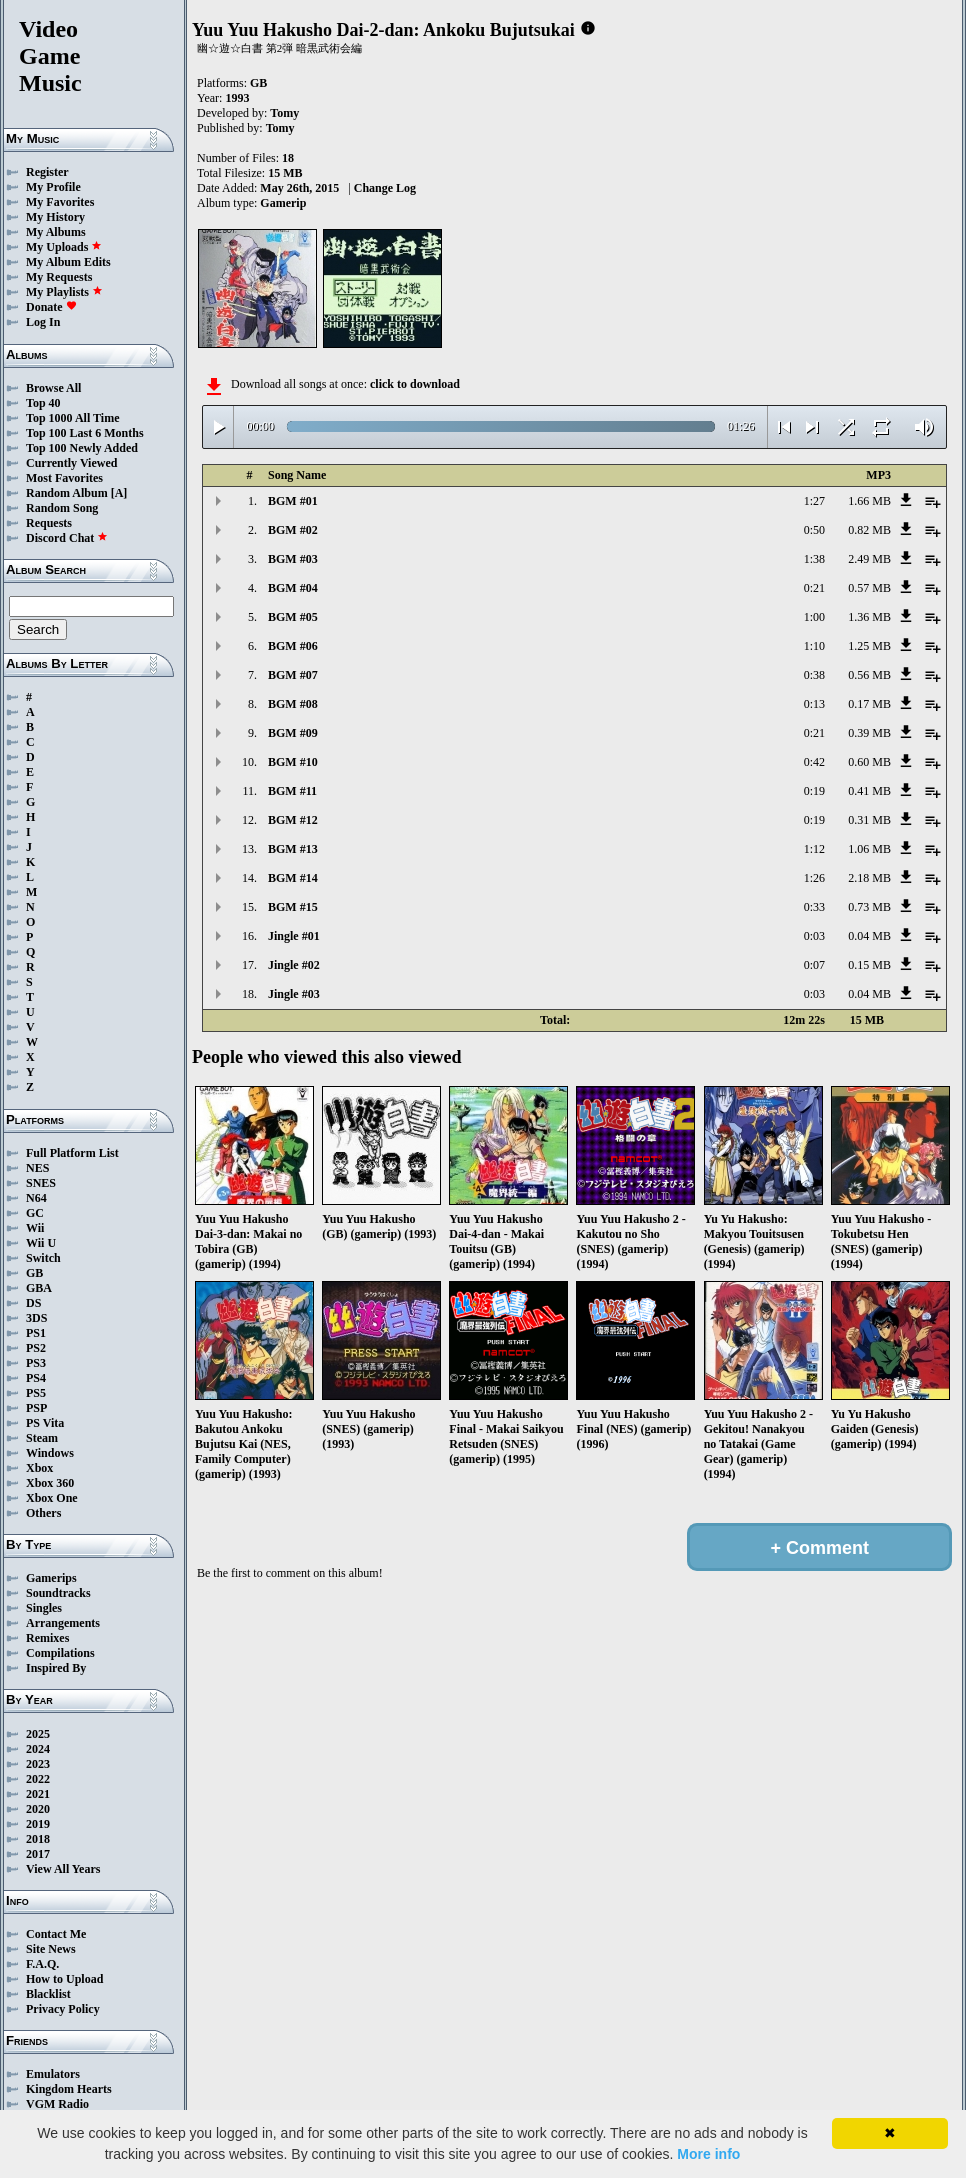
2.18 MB (869, 878)
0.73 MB (869, 907)
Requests (49, 523)
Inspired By (56, 1668)
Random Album (67, 493)
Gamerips (51, 1578)
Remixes (47, 1638)
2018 (38, 1839)
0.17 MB (869, 704)
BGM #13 (293, 849)
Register (47, 172)
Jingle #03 (294, 994)
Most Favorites (64, 478)
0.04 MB (869, 936)
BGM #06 (293, 646)
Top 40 (43, 403)
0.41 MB (869, 791)
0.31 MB (869, 820)
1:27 (814, 501)
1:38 (814, 559)
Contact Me (56, 1934)
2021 (38, 1794)
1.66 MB (869, 501)
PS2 (36, 1348)
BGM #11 (292, 791)
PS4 (36, 1378)
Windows (50, 1453)
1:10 (814, 646)
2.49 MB (869, 559)
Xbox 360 (50, 1483)
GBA (39, 1288)
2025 (38, 1734)
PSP (36, 1408)
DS (33, 1303)
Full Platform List (72, 1153)
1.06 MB (869, 849)
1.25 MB (869, 646)
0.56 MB (869, 675)
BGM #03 (293, 559)
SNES (41, 1183)
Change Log (385, 188)
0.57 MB (869, 588)
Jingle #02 (294, 965)
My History (55, 217)
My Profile (53, 187)
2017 (38, 1854)
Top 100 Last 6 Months (85, 433)
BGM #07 (293, 675)
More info (708, 2154)
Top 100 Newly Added (82, 448)
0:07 (814, 965)
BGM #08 (293, 704)
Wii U (41, 1243)
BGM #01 (293, 501)
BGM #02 (293, 530)
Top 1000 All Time (72, 418)
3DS (36, 1318)
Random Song (62, 508)
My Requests (59, 277)
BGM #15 (293, 907)
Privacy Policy (63, 2009)
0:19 (814, 791)
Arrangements (63, 1623)
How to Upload (64, 1979)
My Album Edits (68, 262)
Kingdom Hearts (69, 2089)
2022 (38, 1779)
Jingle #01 (294, 936)
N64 (36, 1198)
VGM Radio (57, 2104)
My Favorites (60, 202)
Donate (51, 307)
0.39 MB (869, 733)
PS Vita (45, 1423)
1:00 (814, 617)
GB (34, 1273)
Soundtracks (58, 1593)
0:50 (814, 530)
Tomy (284, 113)
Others (43, 1513)
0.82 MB (869, 530)
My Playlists (64, 292)
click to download (415, 384)
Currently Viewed (71, 463)
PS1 (36, 1333)
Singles (44, 1608)
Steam (42, 1438)
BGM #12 (293, 820)
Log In (43, 322)
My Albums (56, 232)
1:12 (814, 849)
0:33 (814, 907)
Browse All (53, 388)
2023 (38, 1764)
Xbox (39, 1468)
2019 (38, 1824)
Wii (35, 1228)
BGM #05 (293, 617)
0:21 (814, 588)
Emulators (53, 2074)
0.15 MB (869, 965)
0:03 (814, 936)
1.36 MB (869, 617)
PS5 (36, 1393)
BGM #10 (293, 762)
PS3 (36, 1363)
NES (37, 1168)
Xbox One (52, 1498)
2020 (38, 1809)
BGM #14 (293, 878)
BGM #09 (293, 733)
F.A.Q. (42, 1964)
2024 (38, 1749)
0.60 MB (869, 762)
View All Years (63, 1869)
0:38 (814, 675)
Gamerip (283, 203)
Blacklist (48, 1994)
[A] (119, 493)
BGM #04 (293, 588)
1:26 (814, 878)
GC (35, 1213)
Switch (43, 1258)
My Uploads (64, 247)
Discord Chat (67, 538)
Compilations (60, 1653)
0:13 (814, 704)
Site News (51, 1949)
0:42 (814, 762)
